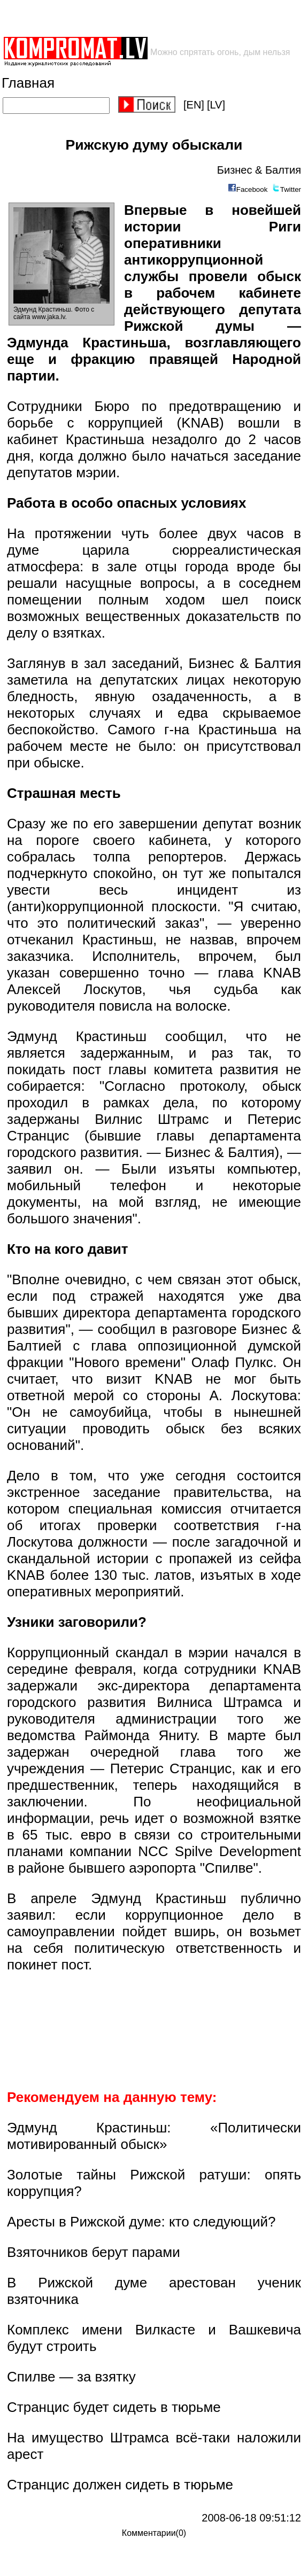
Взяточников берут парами (93, 2252)
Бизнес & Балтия (259, 170)
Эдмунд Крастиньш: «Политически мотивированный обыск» (154, 2136)
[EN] (193, 105)
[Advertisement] (127, 18)
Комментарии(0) (154, 2533)
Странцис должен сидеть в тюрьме (120, 2485)
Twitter (290, 189)
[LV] (216, 105)
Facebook (252, 189)
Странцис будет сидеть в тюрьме (114, 2407)
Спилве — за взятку (71, 2377)
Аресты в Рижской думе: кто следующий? (141, 2222)
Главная (28, 83)
